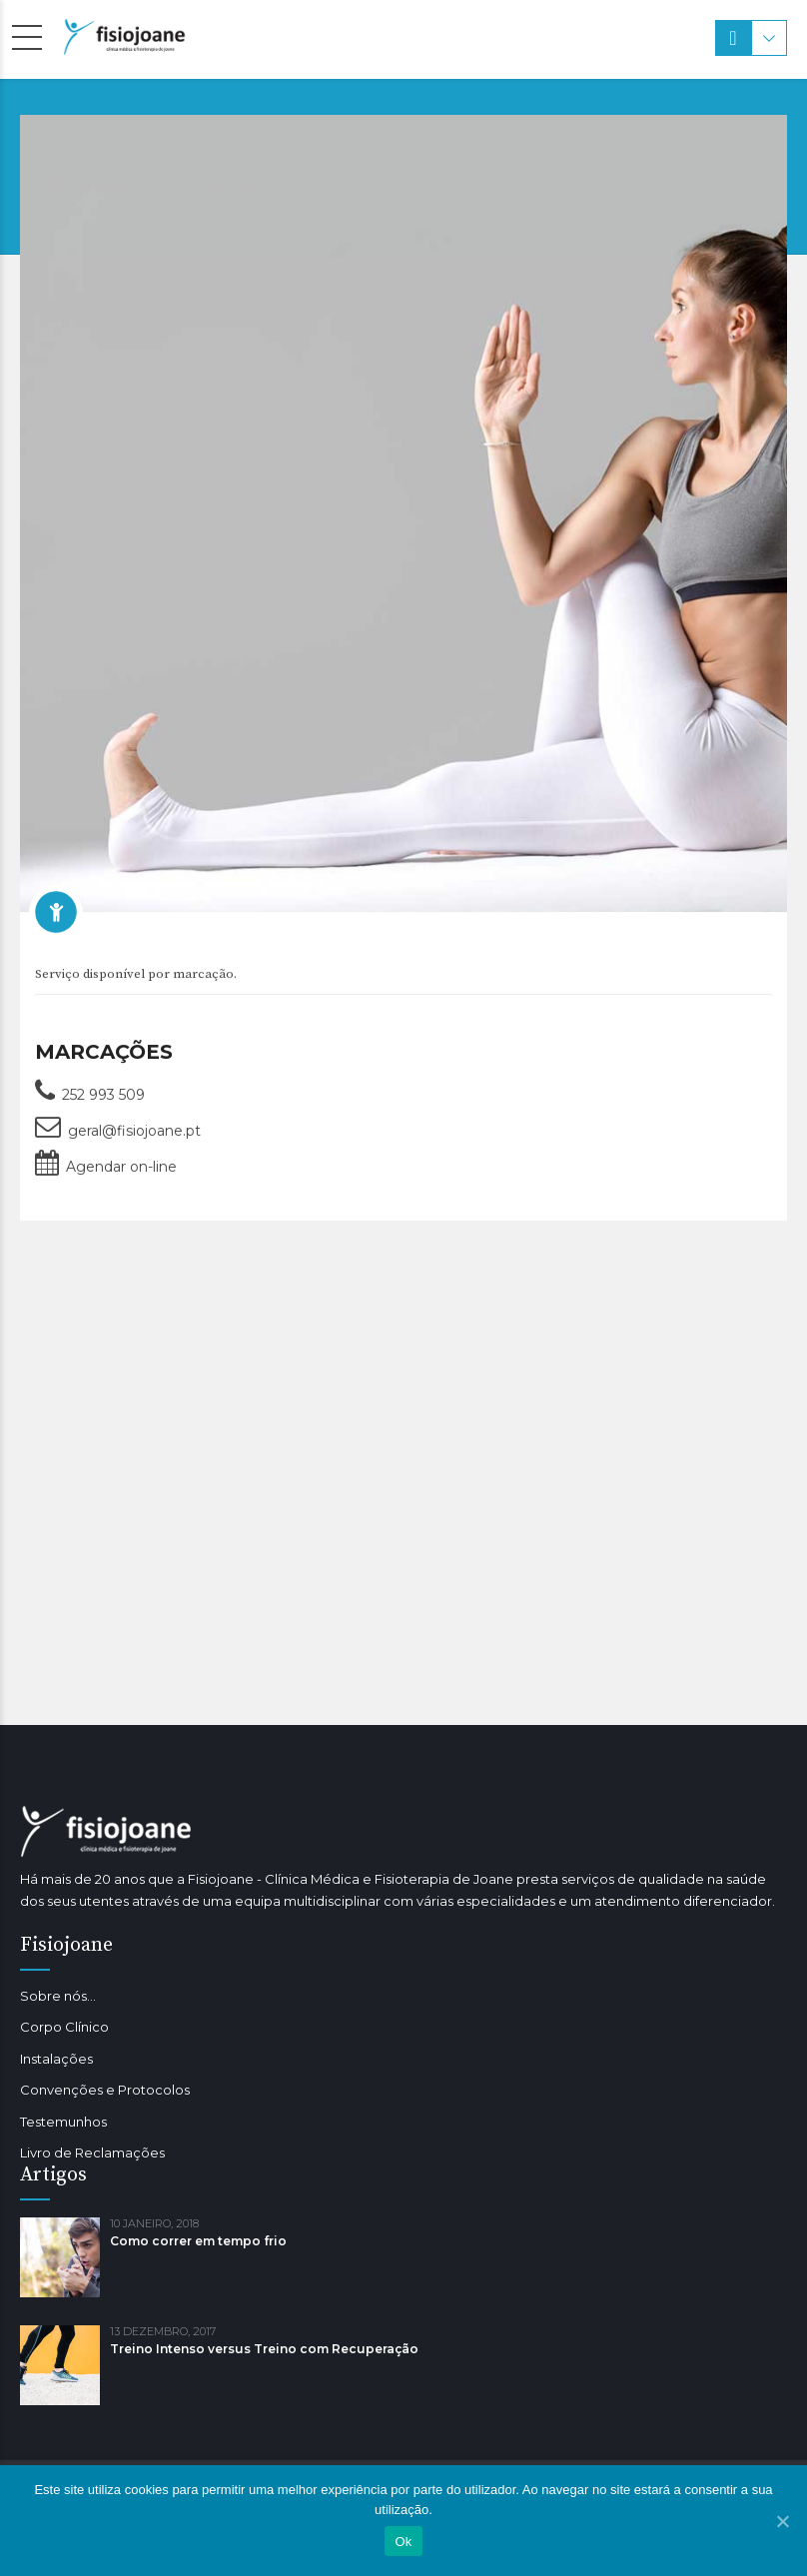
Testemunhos (63, 2122)
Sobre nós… (58, 1996)
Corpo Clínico (64, 2027)
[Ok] (782, 2521)
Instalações (56, 2059)
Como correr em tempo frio (198, 2240)
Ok (403, 2541)
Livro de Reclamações (92, 2152)
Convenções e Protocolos (105, 2090)
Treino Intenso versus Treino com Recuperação (264, 2348)
